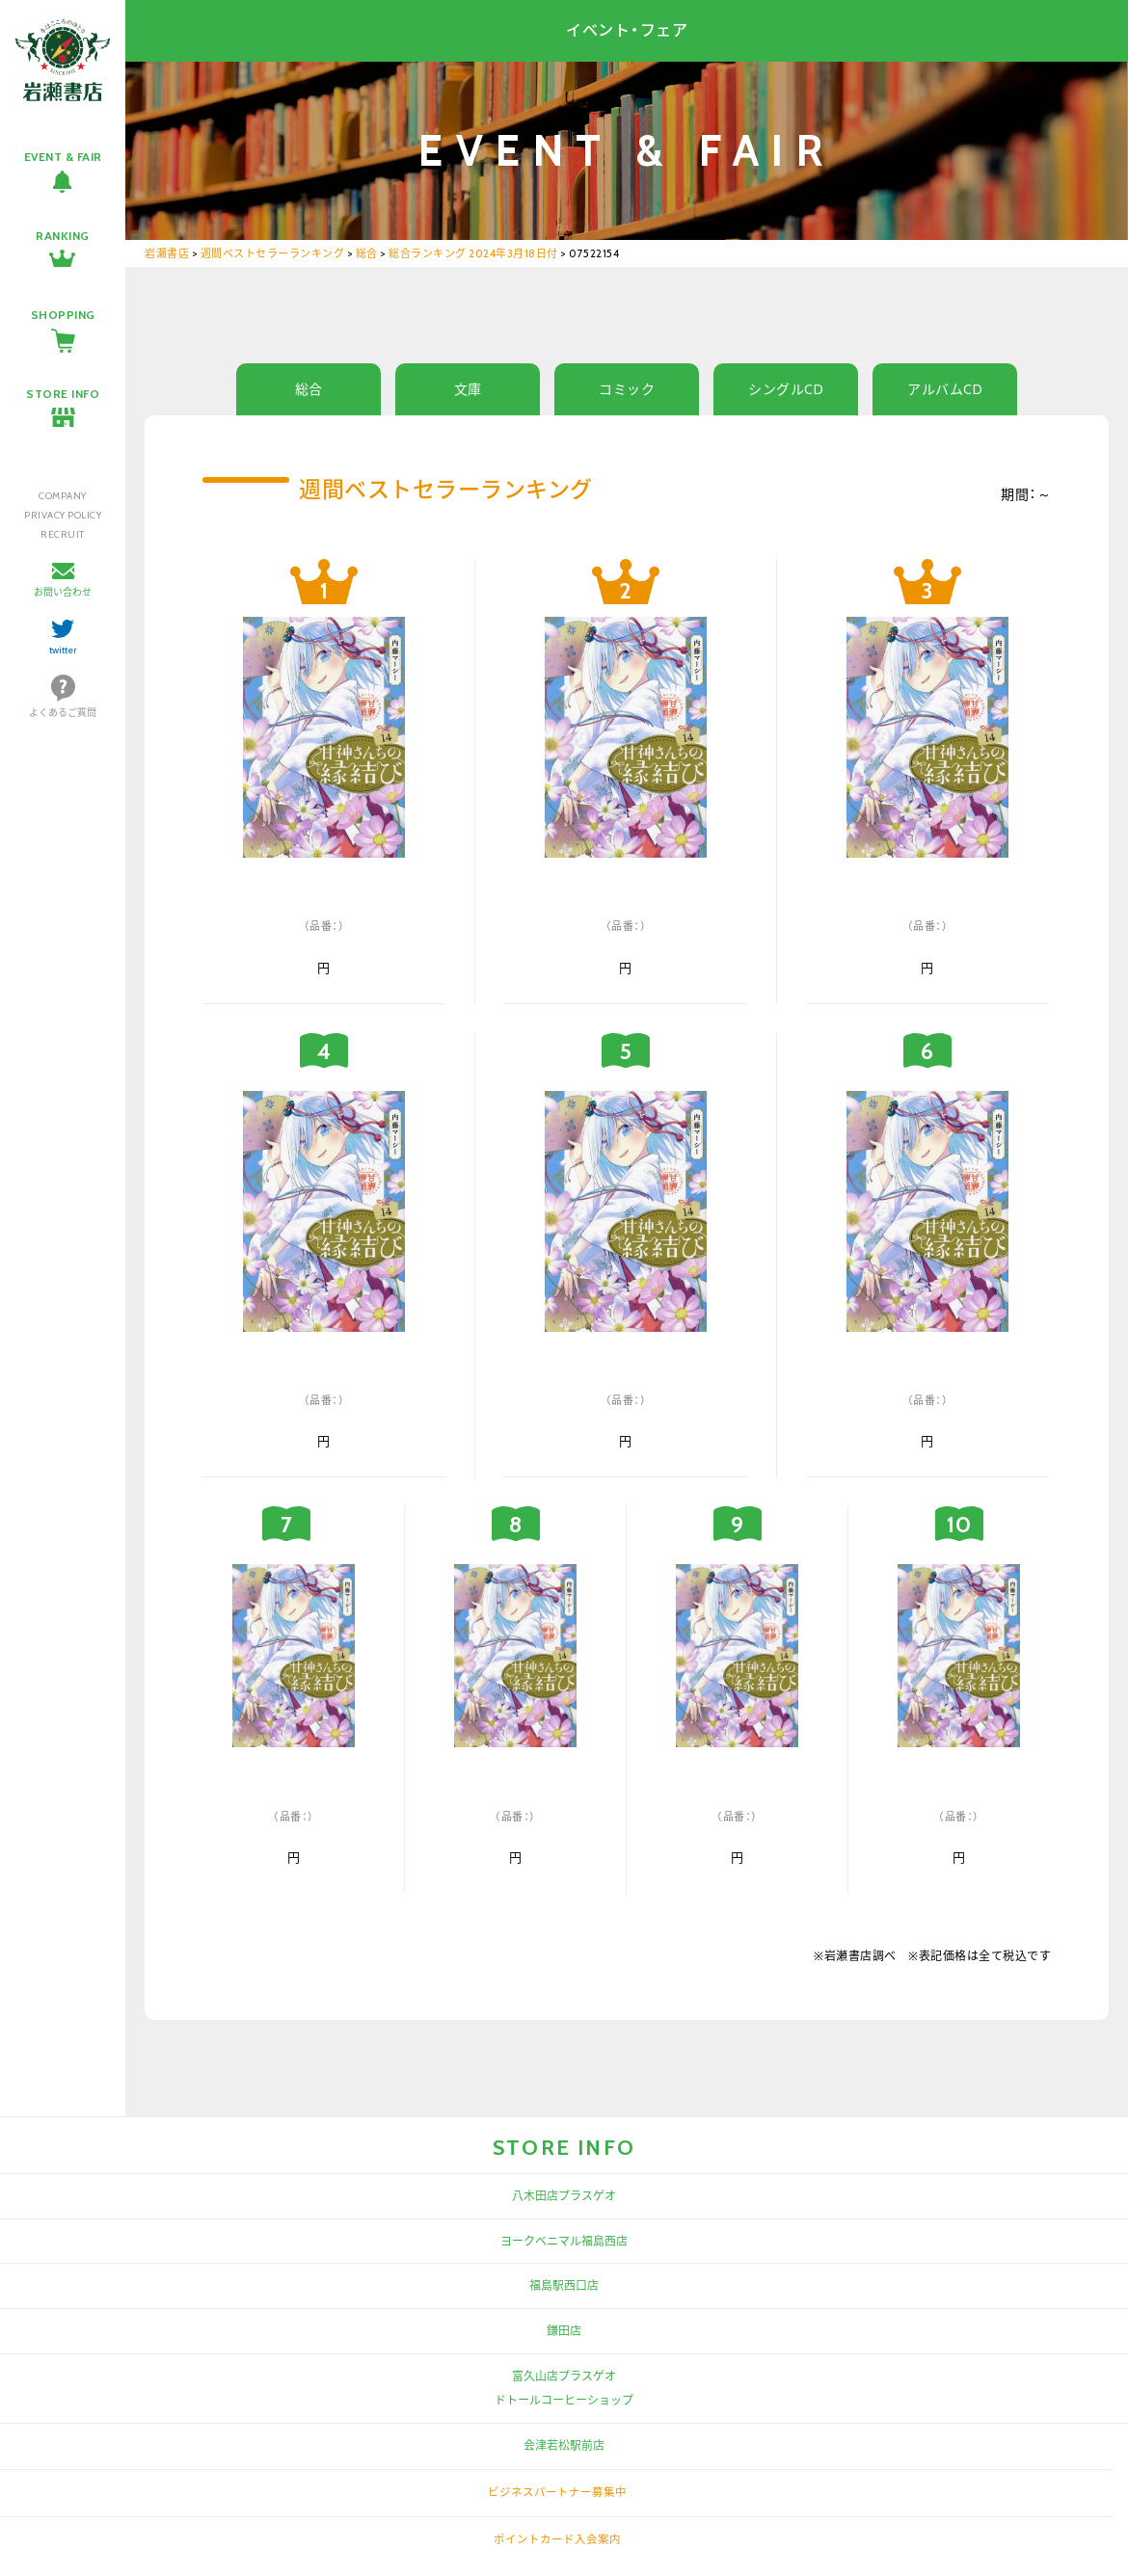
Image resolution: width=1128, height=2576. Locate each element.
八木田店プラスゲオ (564, 2196)
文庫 (468, 389)
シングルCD (785, 389)
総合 (309, 389)
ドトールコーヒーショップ (564, 2400)
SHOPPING (63, 314)
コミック (627, 389)
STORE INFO (62, 393)
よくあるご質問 (62, 712)
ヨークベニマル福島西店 (564, 2241)
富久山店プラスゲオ (564, 2376)
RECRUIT (62, 534)
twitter (63, 650)
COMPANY (63, 496)
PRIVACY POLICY (62, 515)
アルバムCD (944, 389)
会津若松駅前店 (564, 2445)
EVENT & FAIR (63, 156)
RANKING (63, 235)
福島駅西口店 (564, 2285)
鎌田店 (564, 2331)
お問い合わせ (63, 592)
